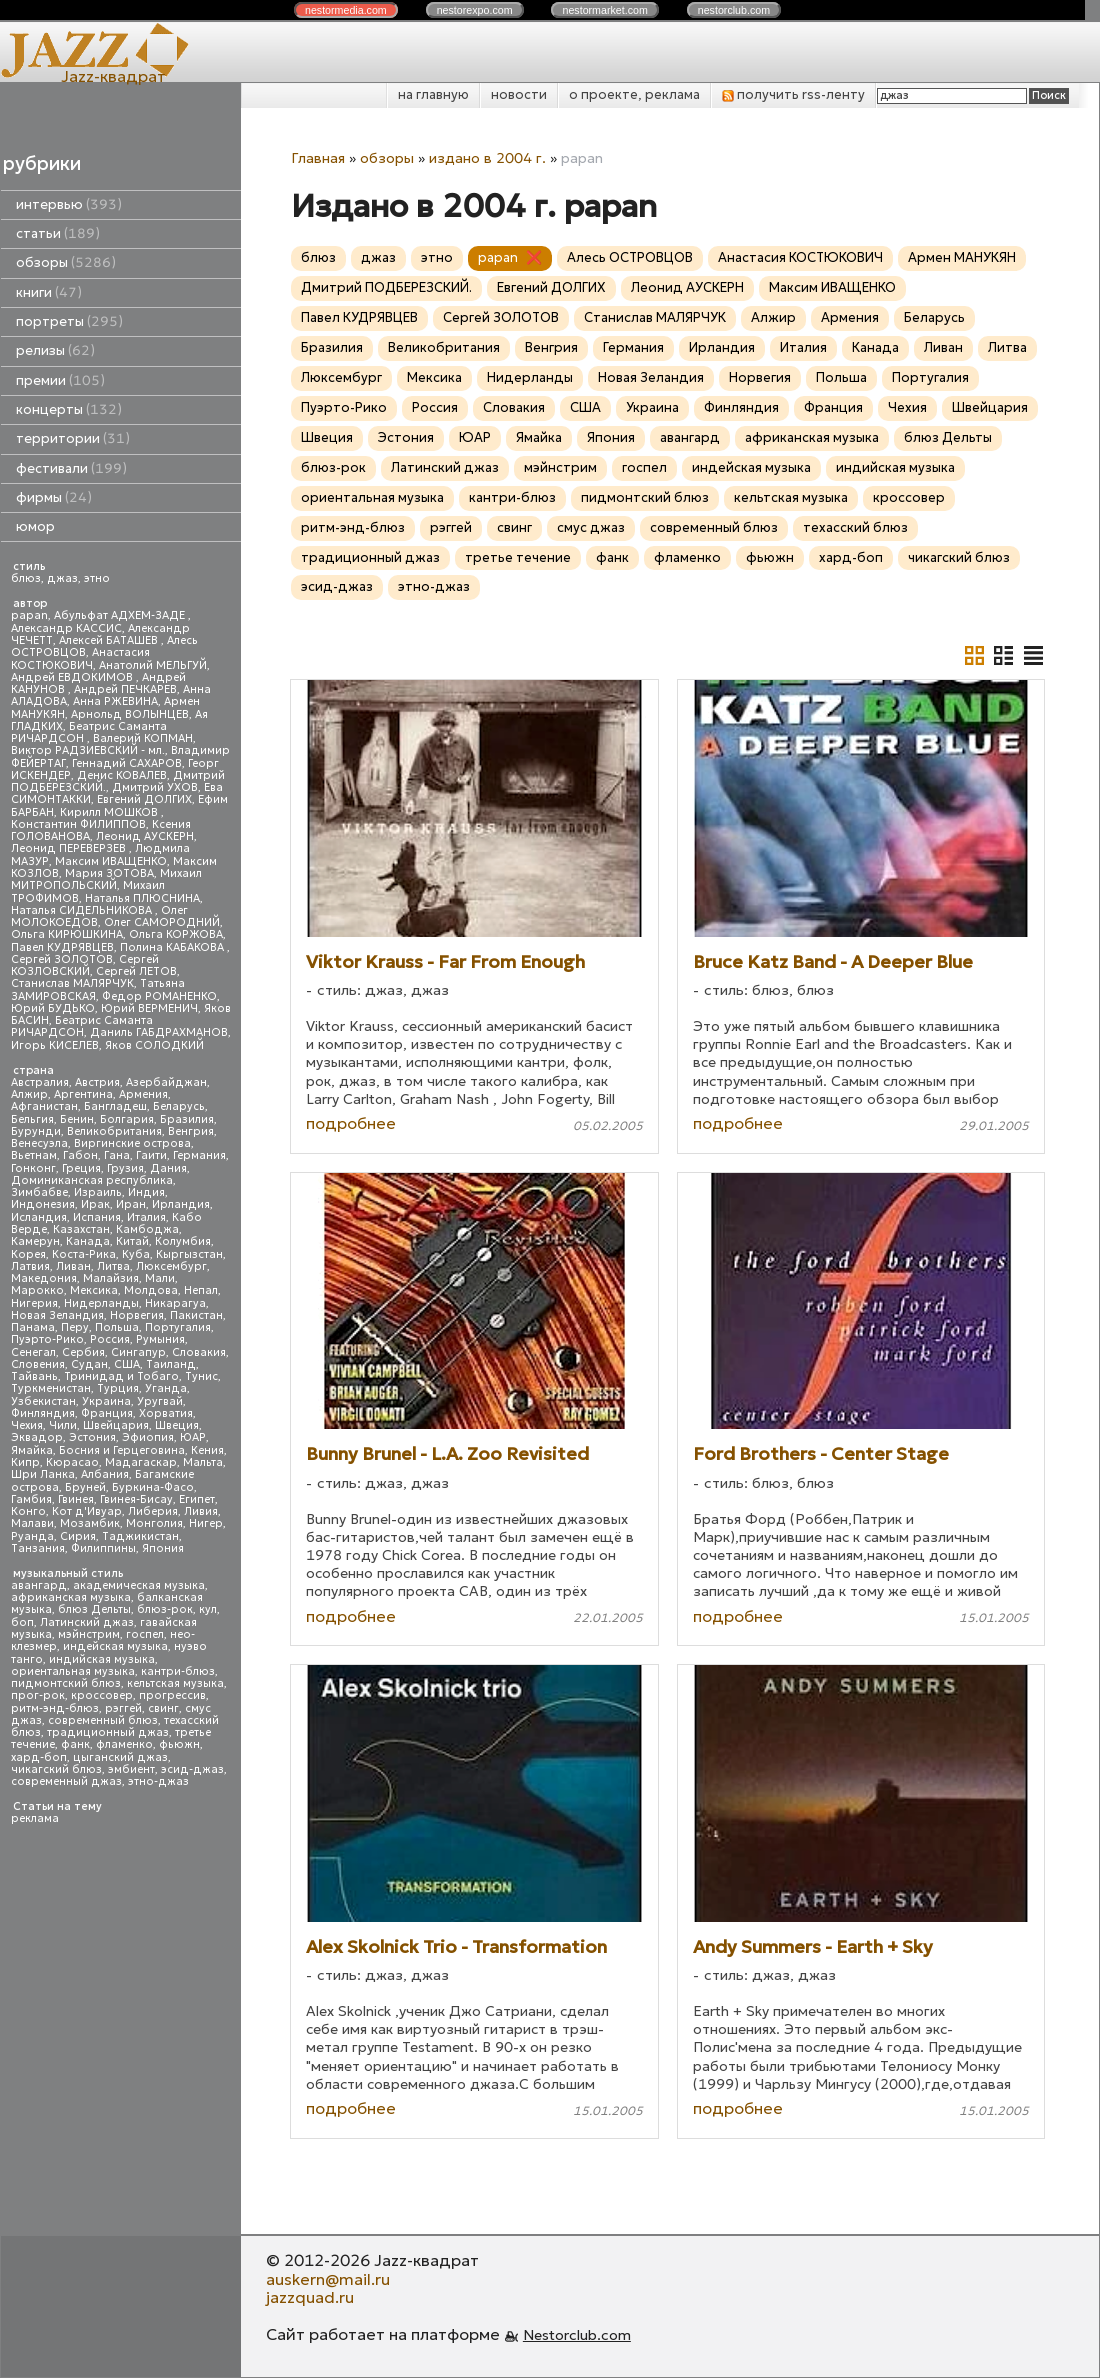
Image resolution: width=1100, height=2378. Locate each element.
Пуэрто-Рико (47, 1339)
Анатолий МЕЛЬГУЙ (153, 665)
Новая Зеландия (57, 1315)
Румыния (160, 1339)
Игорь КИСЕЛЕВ (55, 1045)
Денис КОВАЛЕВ (122, 775)
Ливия (201, 1511)
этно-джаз (158, 1781)
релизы (55, 350)
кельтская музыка (175, 1683)
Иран (131, 1204)
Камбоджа (147, 1229)
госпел (145, 1634)
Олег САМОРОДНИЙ (162, 922)
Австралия (40, 1082)
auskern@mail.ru (328, 2279)
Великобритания (114, 1131)
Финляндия (43, 1413)
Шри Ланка (43, 1474)
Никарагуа (175, 1303)
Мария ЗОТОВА (109, 873)
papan (29, 615)
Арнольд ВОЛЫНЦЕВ (130, 714)
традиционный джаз (108, 1732)
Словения (38, 1364)
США (127, 1364)
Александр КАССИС (66, 628)
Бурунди (36, 1131)
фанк (75, 1744)
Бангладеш (115, 1106)
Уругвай (160, 1401)
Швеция (177, 1425)
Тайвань (34, 1376)
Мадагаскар (141, 1462)
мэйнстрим (89, 1634)
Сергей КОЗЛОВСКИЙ (85, 965)
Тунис (201, 1376)
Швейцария (116, 1425)
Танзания (38, 1548)
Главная (318, 158)
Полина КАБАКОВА (173, 947)
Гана (117, 1155)
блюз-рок (165, 1609)
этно (97, 578)
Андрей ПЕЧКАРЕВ (125, 689)
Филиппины (103, 1548)
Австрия (97, 1082)
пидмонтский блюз (66, 1683)
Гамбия (31, 1499)
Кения (207, 1450)
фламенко (124, 1744)
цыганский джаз (120, 1757)
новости (519, 94)
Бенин (77, 1119)
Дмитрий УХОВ (155, 787)
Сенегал (33, 1352)
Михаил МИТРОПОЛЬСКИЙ (106, 879)
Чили (63, 1425)
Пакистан (196, 1315)
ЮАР (193, 1437)
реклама (35, 1818)
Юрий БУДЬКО (53, 1008)
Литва (113, 1266)
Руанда (32, 1536)
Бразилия (187, 1119)
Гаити (151, 1155)
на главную (433, 94)
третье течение (518, 557)
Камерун (35, 1241)
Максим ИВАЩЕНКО (111, 861)
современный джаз (66, 1781)
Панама (33, 1327)
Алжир (29, 1094)
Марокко (37, 1290)
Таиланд (171, 1364)
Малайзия (111, 1278)
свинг (163, 1708)
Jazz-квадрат (113, 76)
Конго (28, 1511)
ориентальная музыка (73, 1671)
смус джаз (591, 527)
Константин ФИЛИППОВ (78, 824)
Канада (88, 1241)
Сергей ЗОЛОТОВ (62, 959)
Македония (44, 1278)
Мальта (203, 1462)
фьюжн (179, 1744)
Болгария (127, 1119)
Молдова (151, 1290)
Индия (146, 1192)
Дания (168, 1168)
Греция (81, 1168)
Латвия (30, 1266)
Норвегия (137, 1315)
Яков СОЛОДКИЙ (154, 1045)
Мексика (94, 1290)
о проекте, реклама (634, 94)
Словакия (199, 1352)
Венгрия (191, 1131)
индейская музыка (115, 1646)
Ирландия (181, 1204)
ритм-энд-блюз (55, 1708)
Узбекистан (43, 1401)
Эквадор (37, 1437)
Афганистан (44, 1106)
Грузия (125, 1168)
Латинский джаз (87, 1622)
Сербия (83, 1352)
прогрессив (172, 1695)
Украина (106, 1401)
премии (60, 380)
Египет (197, 1499)
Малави (32, 1523)
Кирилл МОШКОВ (110, 812)
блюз (26, 578)
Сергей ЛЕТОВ (136, 971)
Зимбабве (39, 1192)
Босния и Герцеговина (122, 1450)
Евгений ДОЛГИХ (144, 799)
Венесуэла (39, 1143)
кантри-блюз (178, 1671)
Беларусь (179, 1106)
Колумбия (183, 1241)
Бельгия (32, 1119)
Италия (146, 1217)
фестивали (71, 468)
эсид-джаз (192, 1769)
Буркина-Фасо (153, 1487)
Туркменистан (51, 1388)
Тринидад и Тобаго (121, 1376)
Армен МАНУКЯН (962, 257)
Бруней (85, 1487)
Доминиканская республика (92, 1180)
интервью (69, 204)
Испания (97, 1217)
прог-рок (38, 1695)
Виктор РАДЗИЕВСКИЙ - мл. (88, 750)
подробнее (351, 1123)
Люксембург (171, 1266)
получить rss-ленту (793, 94)
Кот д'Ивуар (87, 1511)
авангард (39, 1585)
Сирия (78, 1536)
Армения (143, 1094)
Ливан (73, 1266)
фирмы (54, 497)
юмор (35, 526)
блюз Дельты (94, 1609)
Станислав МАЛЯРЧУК (72, 983)
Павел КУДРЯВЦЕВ (62, 947)
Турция (118, 1388)
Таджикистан (140, 1536)
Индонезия (43, 1204)
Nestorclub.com (577, 2335)
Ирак (95, 1204)
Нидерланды (101, 1303)
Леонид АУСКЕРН (145, 836)
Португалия (178, 1327)
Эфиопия (148, 1437)
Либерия (153, 1511)
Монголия (154, 1523)
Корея (28, 1254)
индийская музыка (102, 1659)
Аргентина (83, 1094)
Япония (163, 1548)
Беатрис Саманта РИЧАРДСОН (89, 732)
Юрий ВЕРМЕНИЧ (149, 1008)
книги (49, 292)
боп (22, 1622)
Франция (107, 1413)
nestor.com (346, 10)
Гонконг (33, 1168)
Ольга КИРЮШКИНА (67, 934)
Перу (75, 1327)
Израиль (98, 1192)
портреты (69, 321)
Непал (201, 1290)
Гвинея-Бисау (136, 1499)
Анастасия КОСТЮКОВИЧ (80, 658)
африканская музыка (71, 1597)
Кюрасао (72, 1462)
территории (73, 438)
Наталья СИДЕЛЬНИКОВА (83, 910)
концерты (69, 409)
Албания (105, 1474)
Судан (89, 1364)
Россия (110, 1339)
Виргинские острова (132, 1143)
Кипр (25, 1462)
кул (208, 1609)
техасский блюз (855, 527)
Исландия (39, 1217)
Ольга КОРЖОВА (176, 934)
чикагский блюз (56, 1769)
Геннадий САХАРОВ (127, 763)
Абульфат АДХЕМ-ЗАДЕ (121, 615)
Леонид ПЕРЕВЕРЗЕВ (70, 848)
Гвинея (76, 1499)
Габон (80, 1155)
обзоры (66, 262)
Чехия (27, 1425)
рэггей (123, 1708)
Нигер (206, 1523)
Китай (132, 1241)
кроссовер (102, 1695)
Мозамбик (90, 1523)
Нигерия (34, 1303)
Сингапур (138, 1352)
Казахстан (81, 1229)
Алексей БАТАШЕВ (110, 640)
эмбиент (131, 1769)
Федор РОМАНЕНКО (159, 996)
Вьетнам (34, 1155)
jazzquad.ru (310, 2297)
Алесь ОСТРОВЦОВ (630, 257)
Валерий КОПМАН (143, 738)
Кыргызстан (189, 1254)
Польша (117, 1327)
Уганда (166, 1388)
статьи (58, 233)
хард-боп (39, 1757)
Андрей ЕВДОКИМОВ (73, 677)
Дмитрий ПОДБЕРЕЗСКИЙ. (386, 287)
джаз (62, 578)
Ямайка (32, 1450)
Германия (199, 1155)
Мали (160, 1278)
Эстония (92, 1437)
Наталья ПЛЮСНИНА (142, 898)
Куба (136, 1254)
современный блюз (103, 1720)
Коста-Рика (84, 1254)
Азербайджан (166, 1082)
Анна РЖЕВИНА (115, 701)
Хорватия (166, 1413)
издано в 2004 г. (487, 158)
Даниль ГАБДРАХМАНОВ (159, 1032)
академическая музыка (139, 1585)
